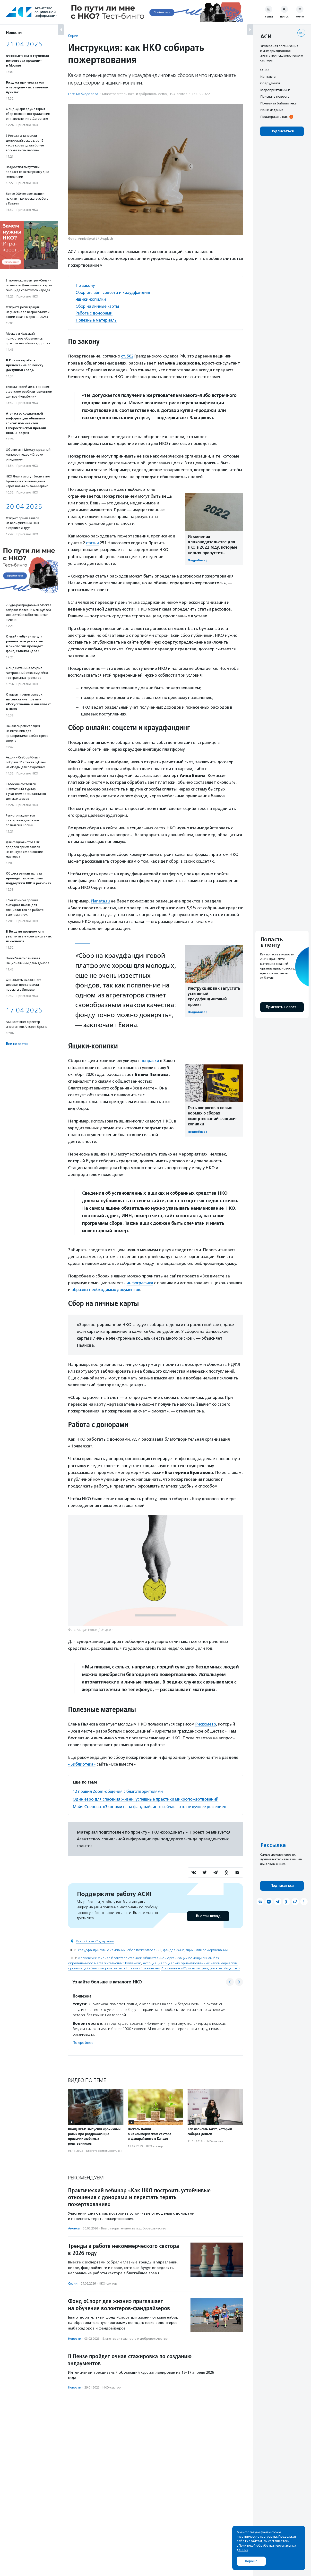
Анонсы (74, 2226)
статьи (93, 541)
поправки (150, 1059)
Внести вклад (208, 1914)
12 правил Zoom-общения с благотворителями (119, 1789)
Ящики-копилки (91, 299)
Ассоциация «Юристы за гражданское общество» (200, 1966)
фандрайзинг (173, 1948)
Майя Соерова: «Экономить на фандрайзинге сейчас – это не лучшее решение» (152, 1804)
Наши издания (271, 110)
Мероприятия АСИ (275, 90)
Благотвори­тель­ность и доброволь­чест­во (134, 94)
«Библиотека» (82, 1762)
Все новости (16, 1044)
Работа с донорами (95, 312)
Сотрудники (270, 83)
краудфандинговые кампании (102, 1948)
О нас (264, 70)
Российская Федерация (95, 1939)
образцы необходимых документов (106, 1288)
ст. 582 (127, 355)
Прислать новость (274, 96)
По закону (85, 285)
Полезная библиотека (278, 103)
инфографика (140, 1281)
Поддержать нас (273, 117)
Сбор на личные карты (98, 305)
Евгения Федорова (83, 94)
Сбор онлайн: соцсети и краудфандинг (114, 292)
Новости (74, 2336)
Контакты (268, 76)
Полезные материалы (97, 319)
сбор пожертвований (144, 1948)
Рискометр (205, 1722)
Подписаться (282, 131)
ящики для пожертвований (206, 1948)
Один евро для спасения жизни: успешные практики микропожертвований (147, 1797)
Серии (73, 36)
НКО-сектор (178, 94)
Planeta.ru (101, 900)
